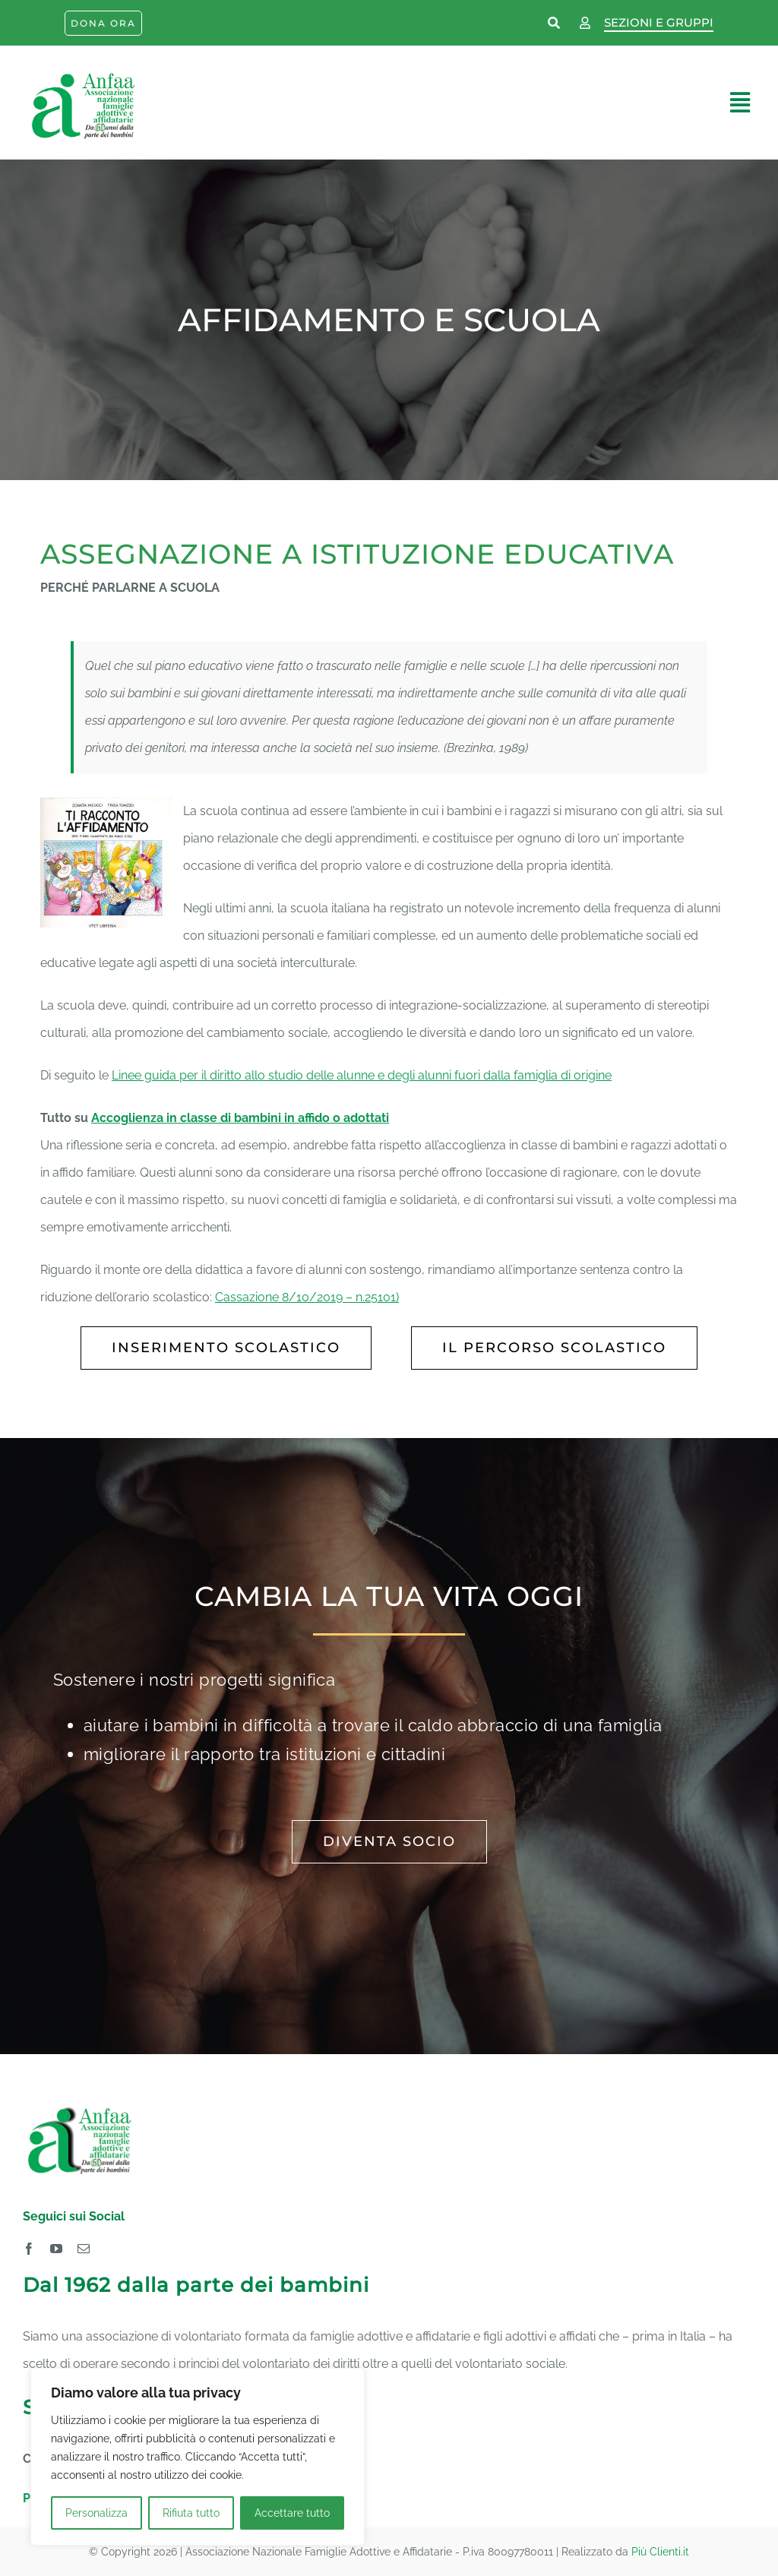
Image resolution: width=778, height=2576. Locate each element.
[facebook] (29, 2249)
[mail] (83, 2249)
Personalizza (96, 2513)
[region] (197, 2457)
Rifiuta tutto (191, 2513)
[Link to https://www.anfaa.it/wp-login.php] (585, 23)
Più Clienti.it (660, 2552)
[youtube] (56, 2249)
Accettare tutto (292, 2513)
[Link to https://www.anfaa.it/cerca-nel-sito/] (554, 23)
